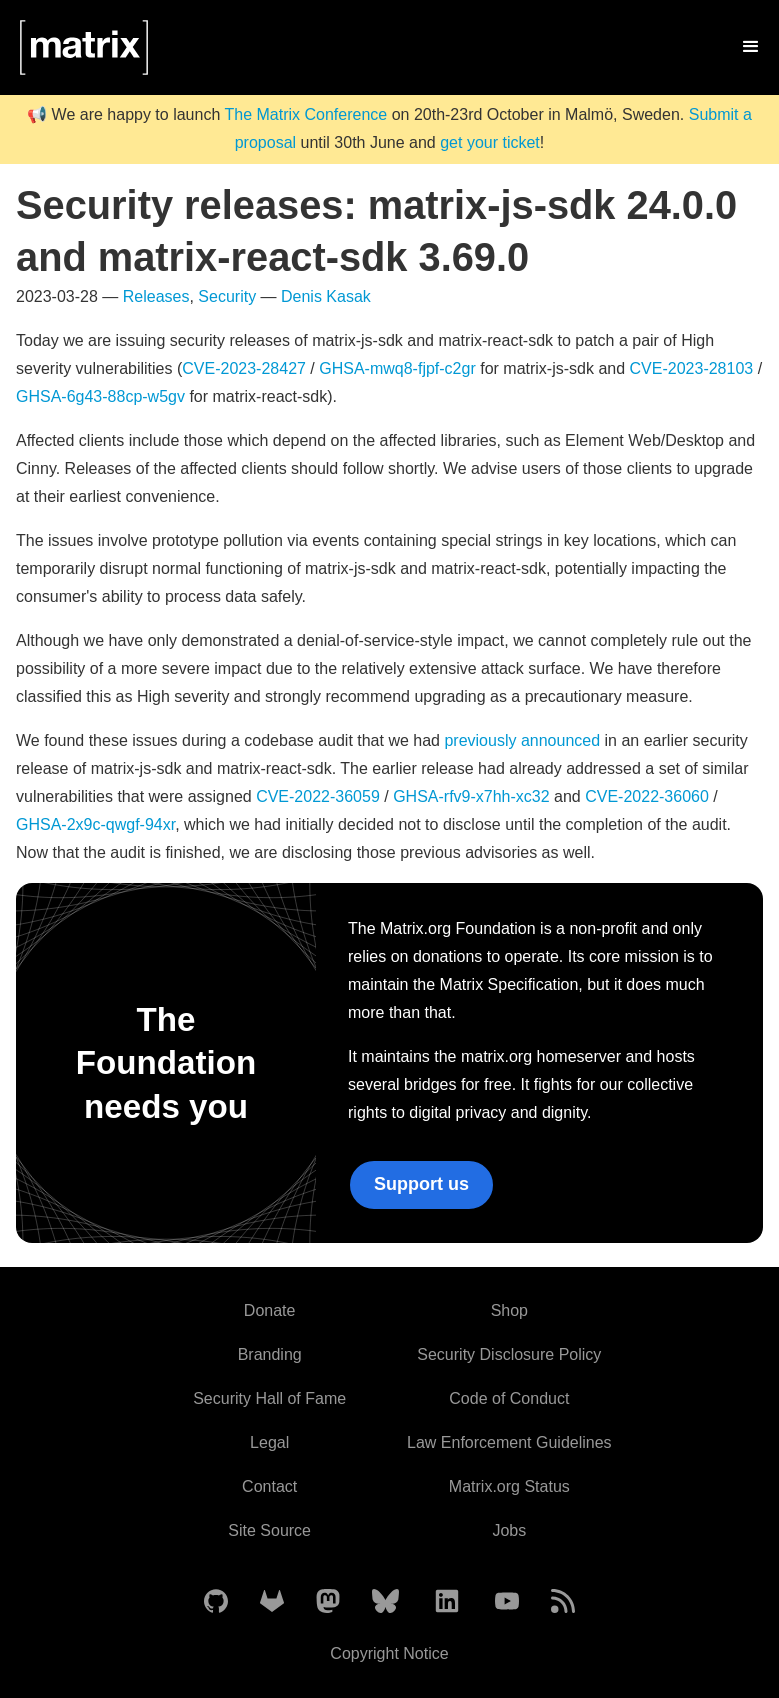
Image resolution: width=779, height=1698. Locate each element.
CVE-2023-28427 (244, 368)
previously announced (522, 740)
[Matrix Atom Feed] (563, 1602)
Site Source (269, 1530)
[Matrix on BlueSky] (385, 1602)
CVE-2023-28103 (692, 368)
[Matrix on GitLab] (272, 1602)
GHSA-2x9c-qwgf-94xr (95, 824)
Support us (421, 1184)
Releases (156, 296)
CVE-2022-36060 (647, 796)
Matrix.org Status (509, 1486)
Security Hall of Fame (269, 1398)
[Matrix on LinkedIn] (447, 1602)
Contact (269, 1486)
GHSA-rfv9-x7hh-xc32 (471, 796)
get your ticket (490, 142)
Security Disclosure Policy (509, 1354)
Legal (269, 1442)
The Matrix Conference (305, 114)
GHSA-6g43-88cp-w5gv (100, 396)
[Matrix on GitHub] (216, 1602)
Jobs (509, 1530)
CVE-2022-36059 (318, 796)
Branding (270, 1354)
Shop (509, 1310)
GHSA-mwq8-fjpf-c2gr (397, 368)
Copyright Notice (389, 1653)
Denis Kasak (326, 296)
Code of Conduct (509, 1398)
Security (227, 296)
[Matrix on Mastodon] (328, 1602)
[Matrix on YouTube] (507, 1602)
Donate (270, 1310)
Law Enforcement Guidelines (509, 1442)
